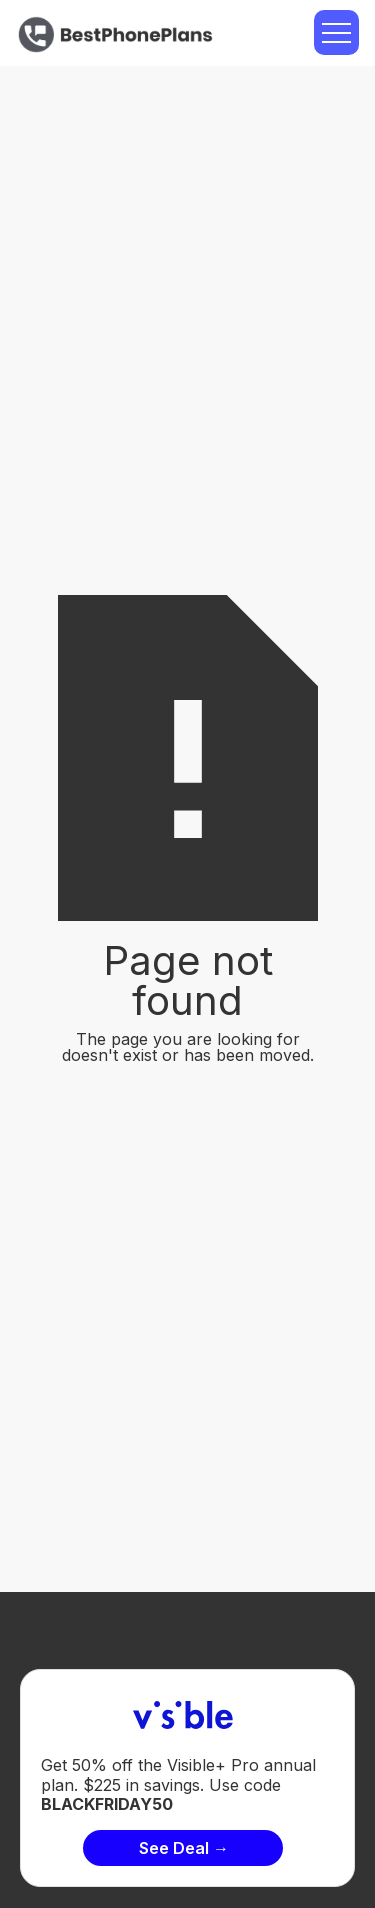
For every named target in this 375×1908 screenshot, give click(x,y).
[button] (336, 32)
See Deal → (184, 1848)
